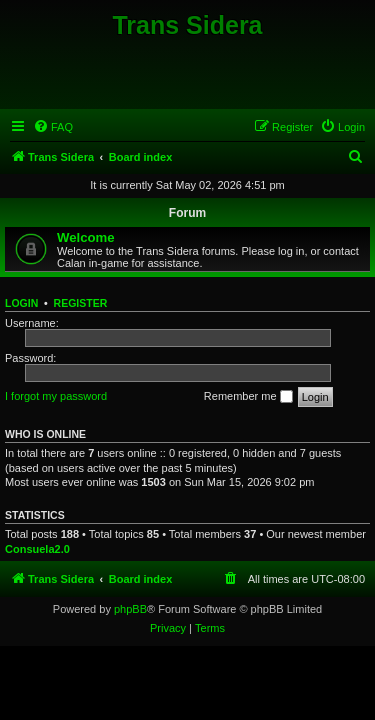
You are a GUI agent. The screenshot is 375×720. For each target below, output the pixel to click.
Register (81, 303)
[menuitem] (53, 127)
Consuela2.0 (37, 549)
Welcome (86, 237)
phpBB (130, 609)
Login (21, 303)
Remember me (248, 397)
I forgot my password (56, 396)
